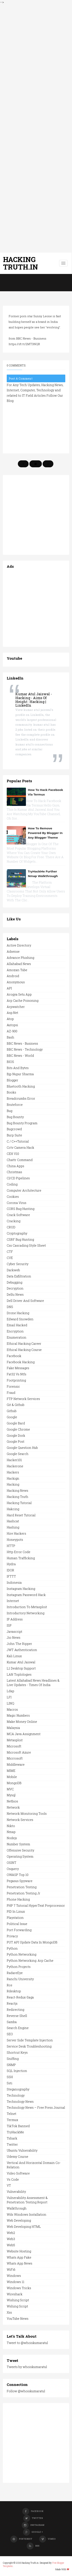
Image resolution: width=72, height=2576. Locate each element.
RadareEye (15, 1973)
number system (18, 1844)
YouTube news (17, 2318)
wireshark (14, 2294)
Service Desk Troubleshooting (29, 2046)
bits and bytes (18, 1068)
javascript (14, 1631)
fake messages (18, 1368)
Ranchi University (20, 1979)
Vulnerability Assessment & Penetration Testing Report (27, 2200)
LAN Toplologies (19, 1674)
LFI (9, 1697)
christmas (14, 1172)
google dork (16, 1435)
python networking (21, 1954)
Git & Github (15, 1405)
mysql (11, 1795)
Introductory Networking (25, 1613)
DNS (10, 1307)
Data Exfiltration (19, 1276)
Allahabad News (19, 964)
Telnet (11, 2114)
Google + (33, 2531)
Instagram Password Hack (26, 1595)
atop (10, 1019)
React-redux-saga (20, 1997)
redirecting (15, 2010)
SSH (10, 2077)
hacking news (17, 1490)
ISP (9, 1625)
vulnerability (16, 2192)
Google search (17, 1454)
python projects (19, 1967)
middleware (16, 1764)
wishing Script (18, 2300)
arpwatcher (16, 1007)
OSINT (11, 1863)
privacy (12, 1936)
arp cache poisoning (22, 1000)
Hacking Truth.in (20, 263)
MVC (10, 1789)
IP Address (15, 1619)
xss (9, 2312)
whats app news (19, 2263)
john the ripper (19, 1644)
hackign (13, 1478)
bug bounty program (22, 1123)
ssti (9, 2083)
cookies (13, 1197)
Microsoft (14, 1746)
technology (16, 2095)
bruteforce (15, 1105)
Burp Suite (14, 1135)
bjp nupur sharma (20, 1074)
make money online (22, 1722)
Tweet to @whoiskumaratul (27, 2343)
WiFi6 (11, 2269)
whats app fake (19, 2257)
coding (12, 1184)
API (9, 988)
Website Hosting (19, 2251)
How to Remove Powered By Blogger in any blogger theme (45, 832)
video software (18, 2173)
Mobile (12, 1777)
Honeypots (15, 1540)
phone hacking (18, 1899)
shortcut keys (17, 2052)
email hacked (17, 1325)
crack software (18, 1215)
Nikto (11, 1826)
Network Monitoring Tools (27, 1813)
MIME (11, 1771)
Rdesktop (14, 1991)
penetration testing (21, 1887)
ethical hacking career (24, 1343)
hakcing (13, 1509)
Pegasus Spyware (19, 1881)
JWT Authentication (22, 1650)
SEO (10, 2034)
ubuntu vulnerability (22, 2150)
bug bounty (15, 1117)
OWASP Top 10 (17, 1875)
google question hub (22, 1448)
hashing (13, 1527)
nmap (11, 1832)
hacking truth (17, 1497)
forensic (13, 1386)
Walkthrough (16, 2208)
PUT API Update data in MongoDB (32, 1942)
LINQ (10, 1703)
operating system (20, 1856)
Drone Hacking (18, 1313)
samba (12, 2022)
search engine (18, 2028)
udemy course (17, 2156)
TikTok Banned (18, 2126)
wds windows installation (26, 2214)
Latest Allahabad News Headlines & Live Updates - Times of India (33, 1682)
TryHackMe (15, 2132)
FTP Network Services (23, 1399)
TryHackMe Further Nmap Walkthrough (43, 874)
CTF (10, 1252)
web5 (11, 2245)
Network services (20, 1820)
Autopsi (12, 1025)
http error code (18, 1552)
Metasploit (15, 1740)
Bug (9, 1111)
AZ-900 (12, 1031)
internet (13, 1601)
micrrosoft (15, 1758)
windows (14, 2276)
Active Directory (19, 945)
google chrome (18, 1429)
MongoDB (14, 1783)
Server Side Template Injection (30, 2040)
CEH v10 (13, 1154)
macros (12, 1709)
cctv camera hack (20, 1147)
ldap (10, 1691)
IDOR (10, 1570)
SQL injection (17, 2071)
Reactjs (12, 2003)
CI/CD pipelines (18, 1178)
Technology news (20, 2101)
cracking (13, 1221)
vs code (13, 2179)
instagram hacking (21, 1589)
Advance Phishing (20, 958)
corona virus (16, 1203)
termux (12, 2120)
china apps (15, 1166)
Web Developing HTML (24, 2227)
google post (15, 1441)
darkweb (13, 1270)
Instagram (33, 2524)
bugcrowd (14, 1129)
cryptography (17, 1233)
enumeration (16, 1337)
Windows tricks (19, 2288)
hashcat (13, 1521)
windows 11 (15, 2282)
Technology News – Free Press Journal (36, 2107)
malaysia (13, 1728)
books (11, 1092)
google (12, 1417)
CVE (10, 1258)
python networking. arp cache (30, 1960)
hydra (11, 1564)
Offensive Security (20, 1850)
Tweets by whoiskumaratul (27, 2367)
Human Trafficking (21, 1558)
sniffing (13, 2059)
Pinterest (21, 2538)
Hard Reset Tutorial (21, 1515)
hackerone (15, 1466)
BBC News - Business (22, 1043)
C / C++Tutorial (18, 1141)
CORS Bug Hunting (20, 1209)
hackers (13, 1472)
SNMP (11, 2065)
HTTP (11, 1546)
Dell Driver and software (25, 1301)
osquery (13, 1869)
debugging (14, 1282)
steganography (18, 2089)
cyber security (17, 1264)
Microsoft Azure (19, 1752)
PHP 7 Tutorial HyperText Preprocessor (36, 1905)
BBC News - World (20, 1055)
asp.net (12, 1013)
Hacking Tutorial (19, 1503)
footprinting (16, 1380)
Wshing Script (17, 2306)
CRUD (11, 1227)
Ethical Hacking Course (24, 1350)
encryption (15, 1331)
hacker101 (14, 1460)
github (12, 1411)
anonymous (16, 982)
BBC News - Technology (25, 1049)
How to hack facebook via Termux (45, 792)
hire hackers (16, 1533)
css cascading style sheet (26, 1245)
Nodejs (12, 1838)
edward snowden (20, 1319)
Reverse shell (17, 2016)
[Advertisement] (36, 128)
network (13, 1807)
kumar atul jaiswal (21, 1662)
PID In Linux (16, 1911)
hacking (13, 1484)
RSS (33, 2545)
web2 (11, 2233)
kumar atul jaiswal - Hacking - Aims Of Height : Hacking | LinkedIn (33, 700)
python (12, 1948)
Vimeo (47, 2538)
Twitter (12, 2144)
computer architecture (24, 1190)
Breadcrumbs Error (21, 1098)
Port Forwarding (19, 1930)
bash (10, 1037)
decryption (15, 1288)
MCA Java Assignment (24, 1734)
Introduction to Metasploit (27, 1607)
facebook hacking (21, 1362)
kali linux (14, 1656)
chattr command (20, 1160)
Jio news (13, 1637)
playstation (15, 1918)
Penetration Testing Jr (23, 1893)
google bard (16, 1423)
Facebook (33, 2511)
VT (9, 2185)
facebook (14, 1356)
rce (9, 1985)
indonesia (14, 1582)
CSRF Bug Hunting (20, 1239)
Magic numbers (18, 1715)
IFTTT (11, 1576)
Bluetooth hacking (21, 1086)
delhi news (15, 1294)
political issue (17, 1924)
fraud (11, 1393)
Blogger (12, 1080)
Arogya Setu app (19, 994)
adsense (13, 951)
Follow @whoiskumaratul (26, 2391)
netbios (12, 1801)
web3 (11, 2239)
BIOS (10, 1062)
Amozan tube (17, 970)
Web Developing (19, 2220)
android (13, 976)
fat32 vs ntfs (16, 1374)
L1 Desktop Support (21, 1668)
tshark (12, 2138)
